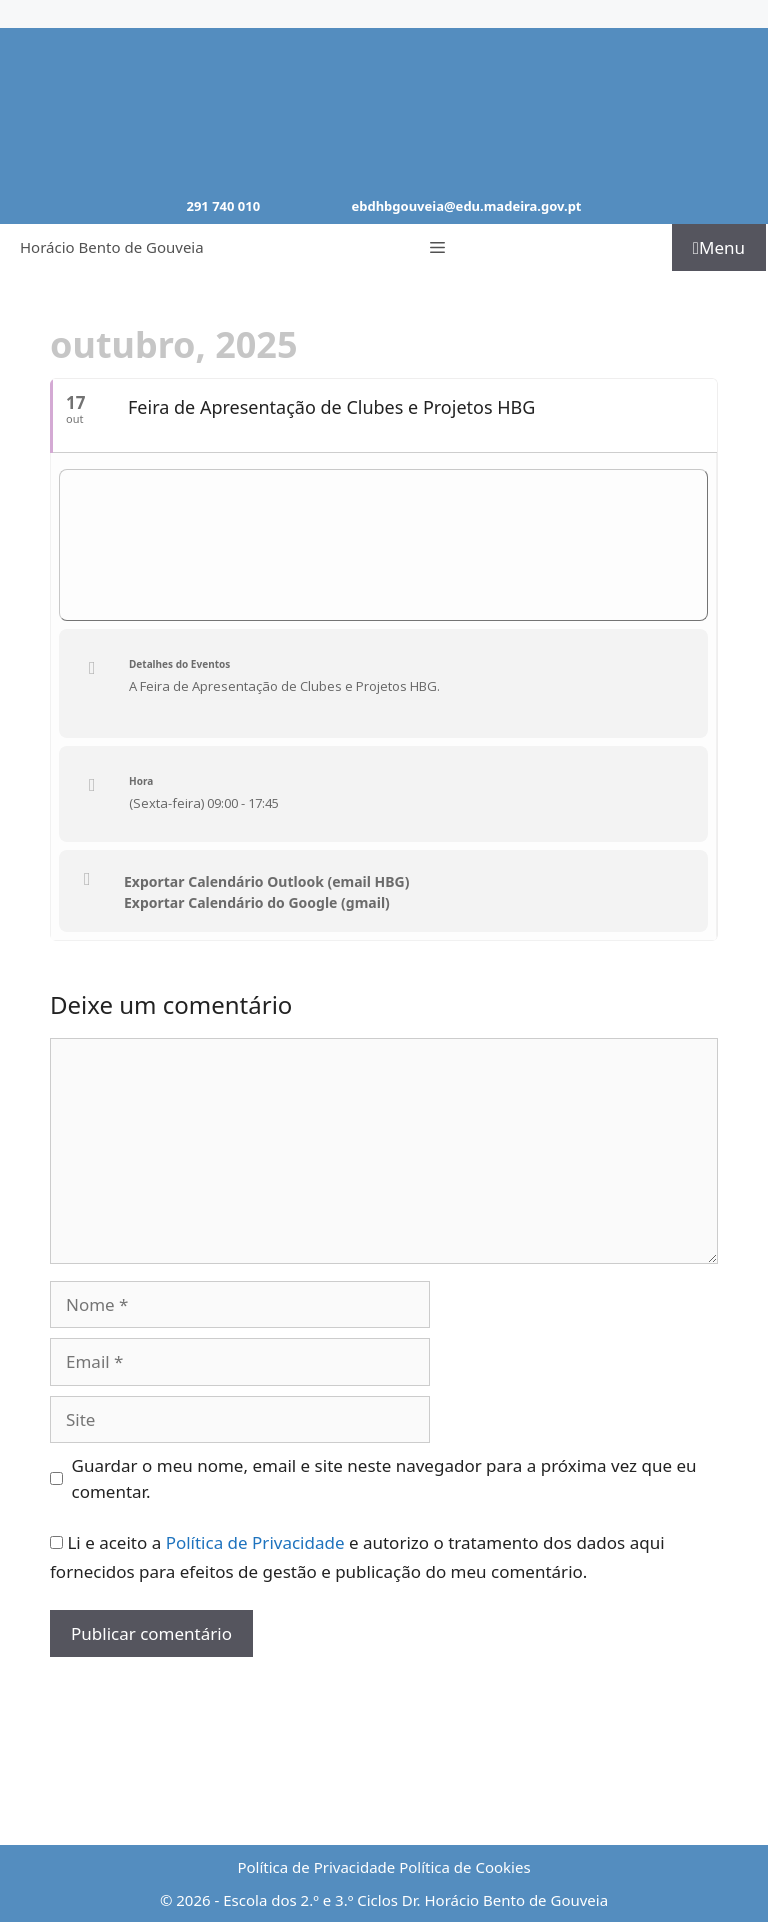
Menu (719, 247)
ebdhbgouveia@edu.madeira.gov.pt (466, 206)
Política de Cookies (464, 1867)
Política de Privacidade (255, 1542)
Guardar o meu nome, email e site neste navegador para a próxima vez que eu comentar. (384, 1478)
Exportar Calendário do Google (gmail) (257, 903)
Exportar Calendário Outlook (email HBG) (267, 882)
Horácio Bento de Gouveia (112, 247)
